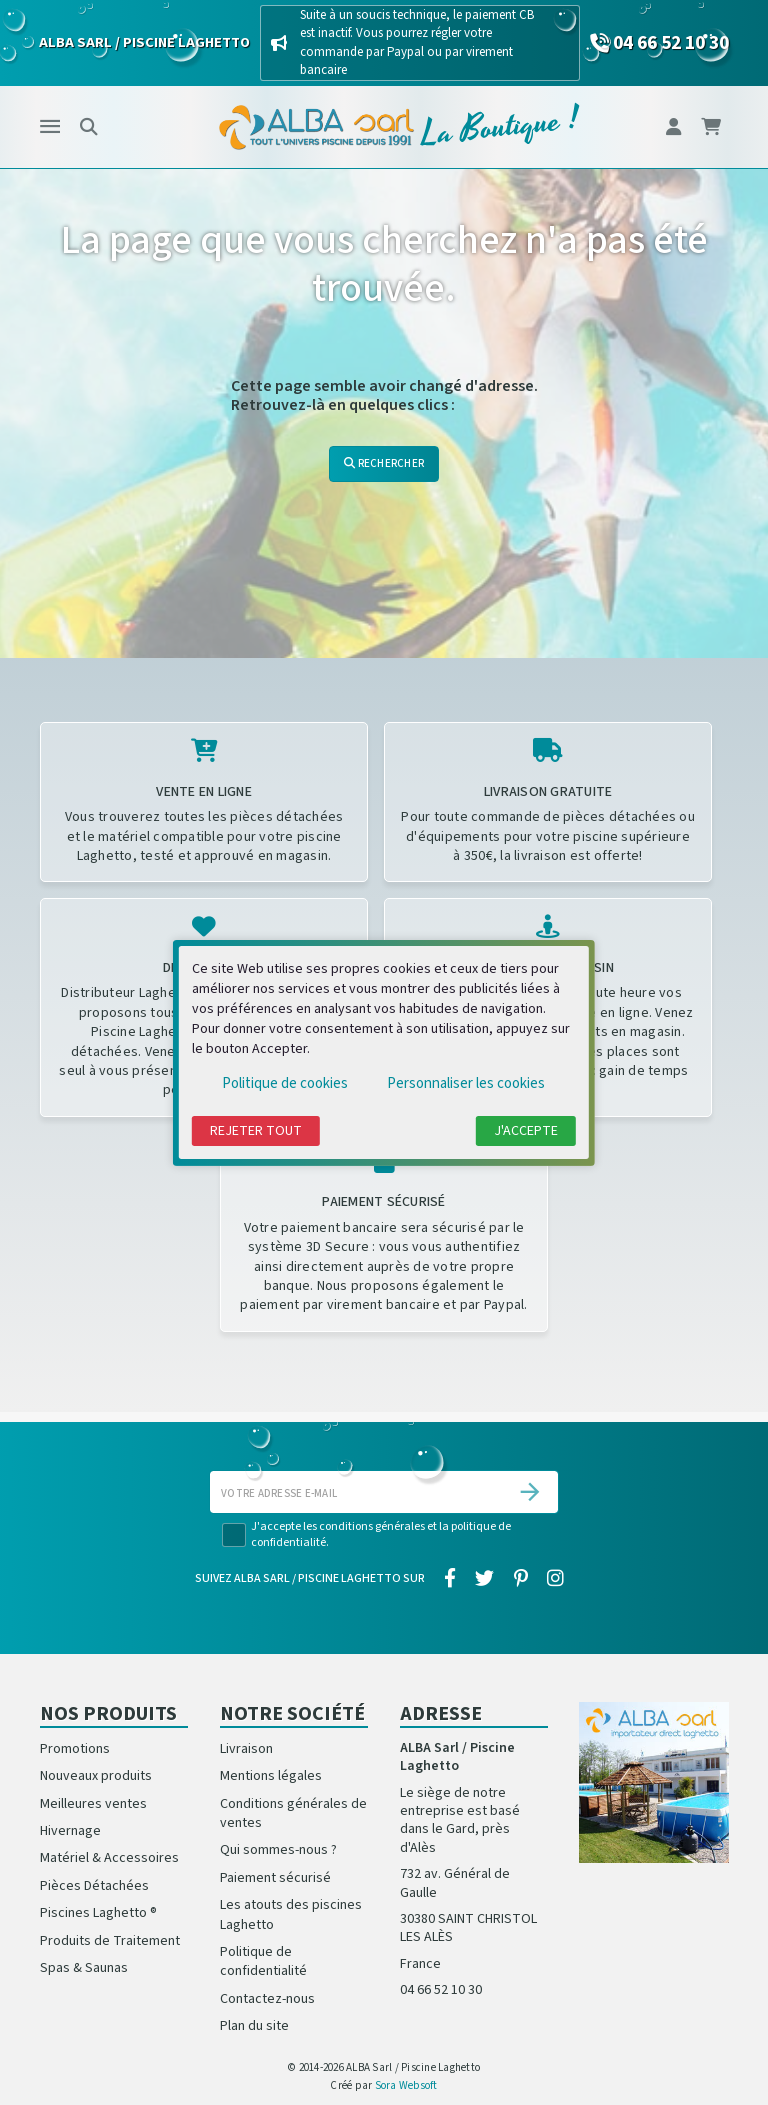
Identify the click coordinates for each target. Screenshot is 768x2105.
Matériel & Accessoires (109, 1858)
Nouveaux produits (96, 1776)
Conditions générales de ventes (293, 1813)
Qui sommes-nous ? (278, 1850)
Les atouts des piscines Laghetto (291, 1914)
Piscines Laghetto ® (98, 1913)
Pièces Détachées (94, 1886)
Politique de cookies (285, 1083)
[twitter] (485, 1580)
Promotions (75, 1749)
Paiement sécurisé (275, 1878)
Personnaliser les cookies (466, 1083)
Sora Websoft (406, 2085)
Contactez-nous (267, 1999)
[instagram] (555, 1580)
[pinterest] (520, 1580)
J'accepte (526, 1131)
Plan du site (254, 2026)
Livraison (246, 1749)
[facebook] (450, 1580)
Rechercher (384, 463)
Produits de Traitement (110, 1941)
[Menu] (50, 127)
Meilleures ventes (93, 1804)
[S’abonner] (530, 1492)
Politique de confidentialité (263, 1961)
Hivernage (70, 1831)
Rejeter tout (256, 1131)
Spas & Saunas (84, 1968)
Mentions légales (271, 1776)
